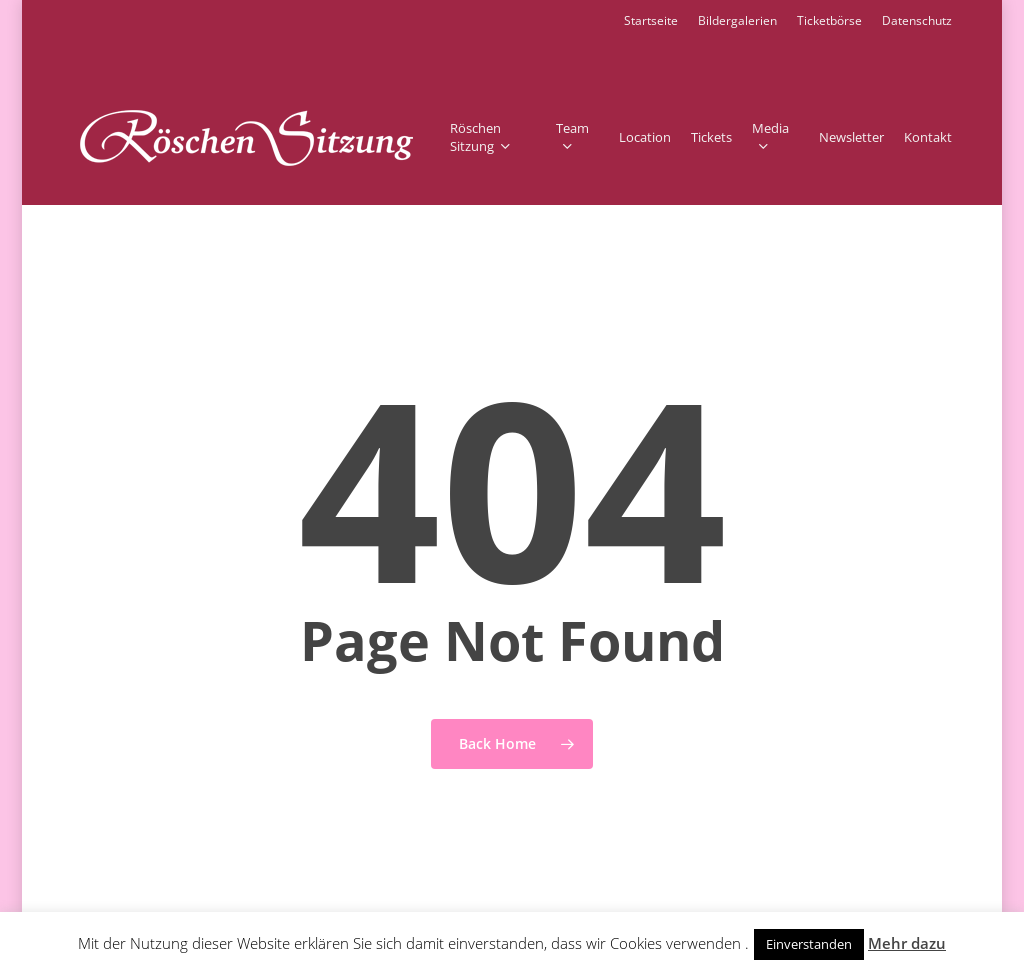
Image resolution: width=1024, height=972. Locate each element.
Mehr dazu (907, 943)
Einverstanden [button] (809, 944)
